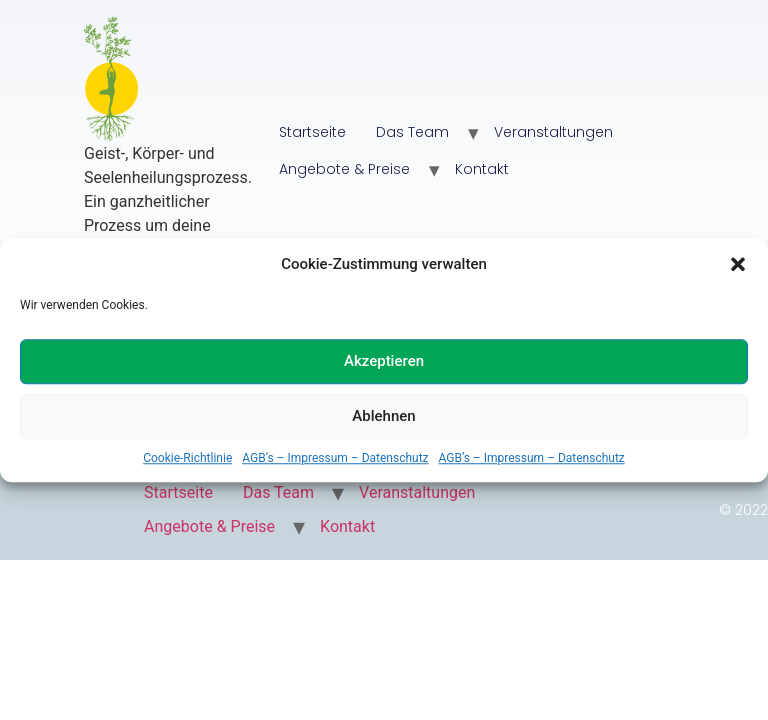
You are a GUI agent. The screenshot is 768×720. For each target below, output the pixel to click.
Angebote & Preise (344, 169)
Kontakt (482, 169)
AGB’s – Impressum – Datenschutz (335, 458)
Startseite (312, 132)
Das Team (412, 132)
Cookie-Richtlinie (187, 458)
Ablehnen (383, 416)
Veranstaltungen (553, 132)
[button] (738, 265)
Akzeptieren (384, 361)
